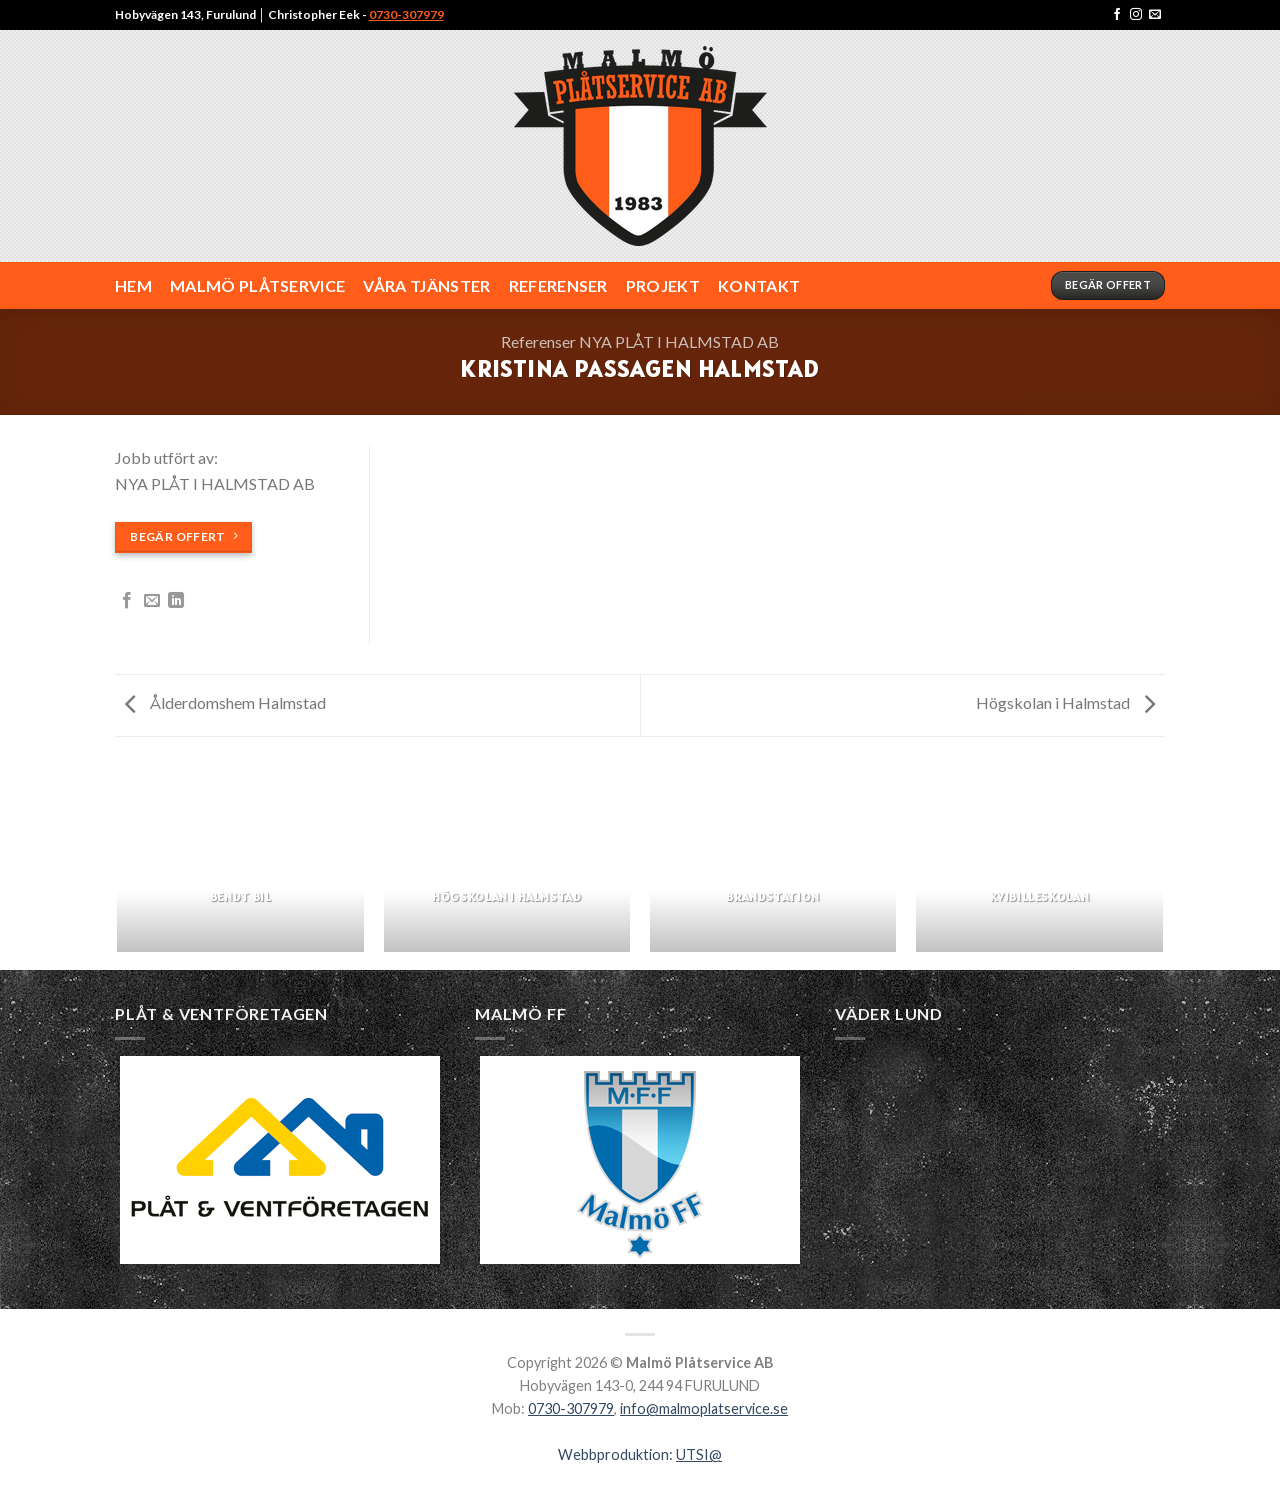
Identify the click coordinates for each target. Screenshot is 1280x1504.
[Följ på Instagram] (1136, 15)
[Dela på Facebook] (127, 601)
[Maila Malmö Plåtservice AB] (1155, 15)
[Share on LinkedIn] (176, 601)
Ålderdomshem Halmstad (225, 702)
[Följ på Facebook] (1117, 15)
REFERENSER (558, 285)
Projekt (663, 285)
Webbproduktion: (640, 1454)
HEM (133, 285)
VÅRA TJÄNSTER (426, 285)
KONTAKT (759, 285)
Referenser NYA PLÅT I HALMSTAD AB (640, 341)
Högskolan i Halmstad (1065, 702)
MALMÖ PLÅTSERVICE (257, 285)
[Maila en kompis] (152, 601)
